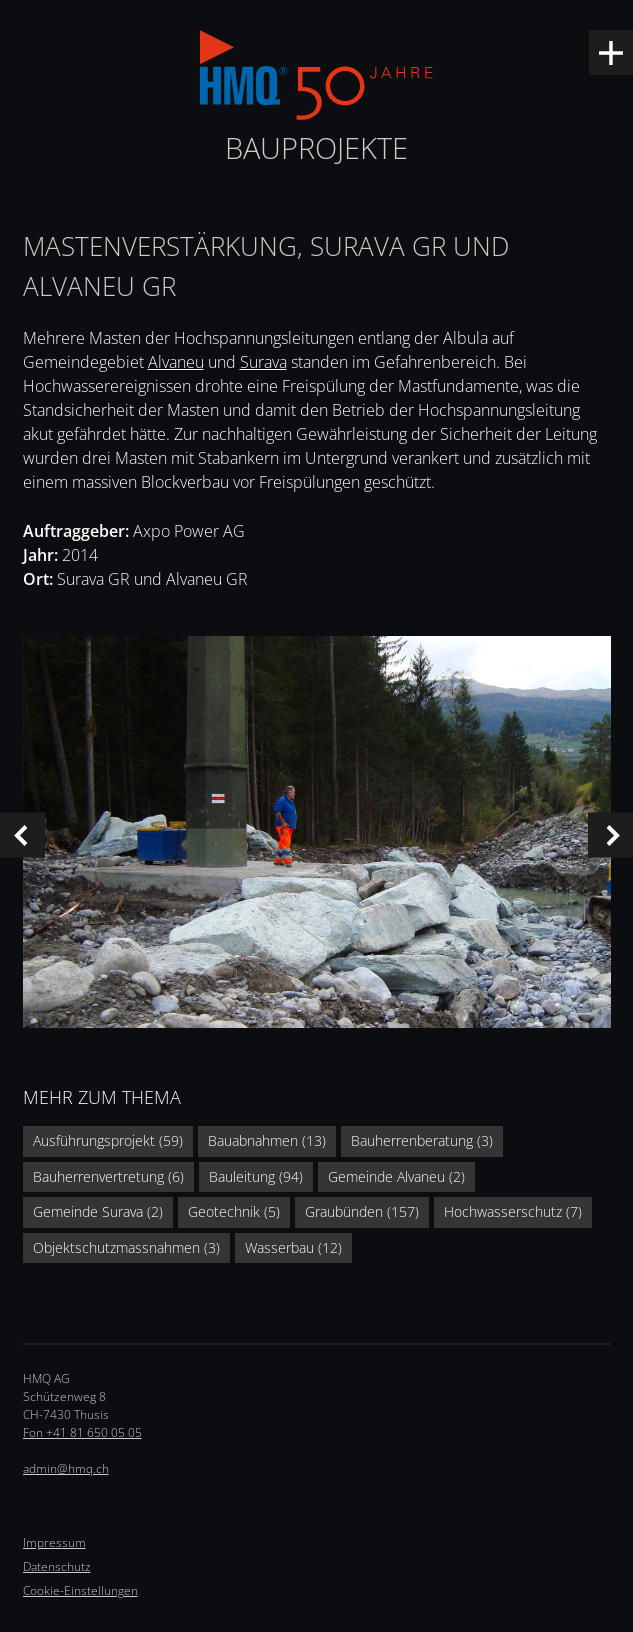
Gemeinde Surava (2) (98, 1211)
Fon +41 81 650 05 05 (82, 1432)
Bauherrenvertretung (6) (108, 1176)
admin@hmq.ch (66, 1468)
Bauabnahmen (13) (267, 1140)
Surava (263, 362)
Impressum (54, 1542)
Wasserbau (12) (293, 1247)
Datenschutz (57, 1566)
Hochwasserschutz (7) (513, 1211)
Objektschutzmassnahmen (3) (126, 1247)
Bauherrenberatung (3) (422, 1140)
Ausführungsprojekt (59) (108, 1140)
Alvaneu (176, 362)
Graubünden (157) (362, 1211)
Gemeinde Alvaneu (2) (396, 1176)
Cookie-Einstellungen (80, 1590)
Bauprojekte (316, 147)
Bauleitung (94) (256, 1176)
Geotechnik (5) (234, 1211)
